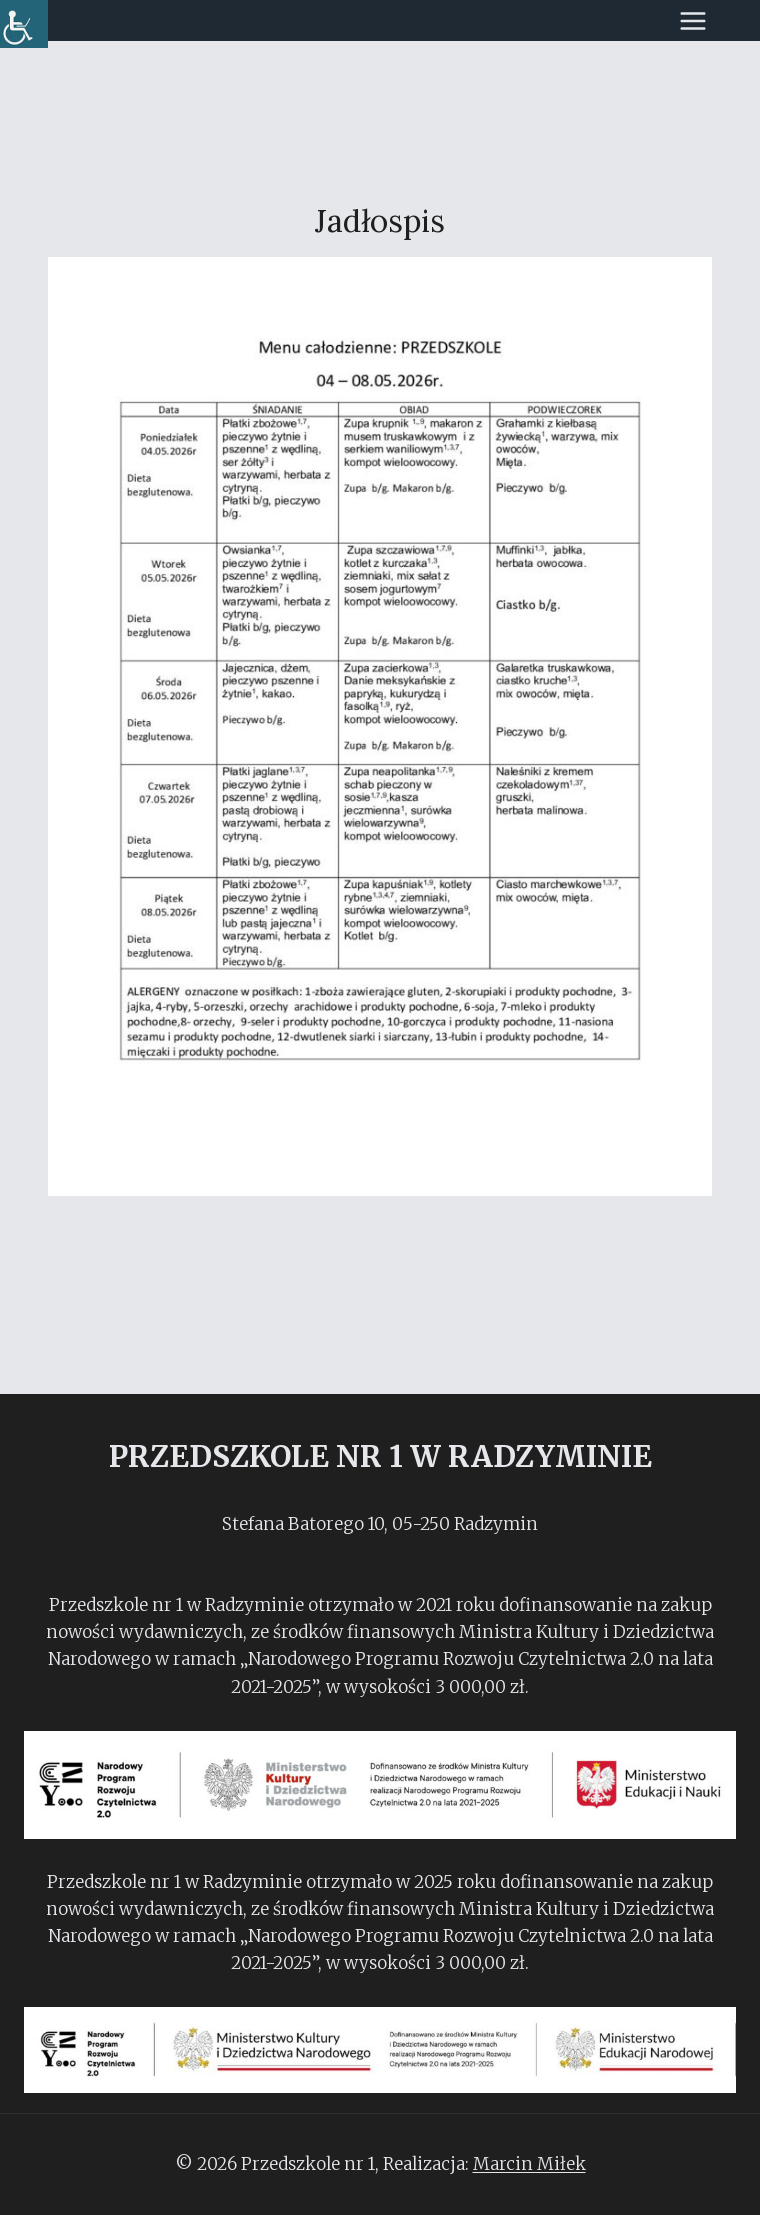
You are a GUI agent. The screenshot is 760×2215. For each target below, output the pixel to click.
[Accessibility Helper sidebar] (24, 24)
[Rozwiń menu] (703, 20)
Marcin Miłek (529, 2164)
